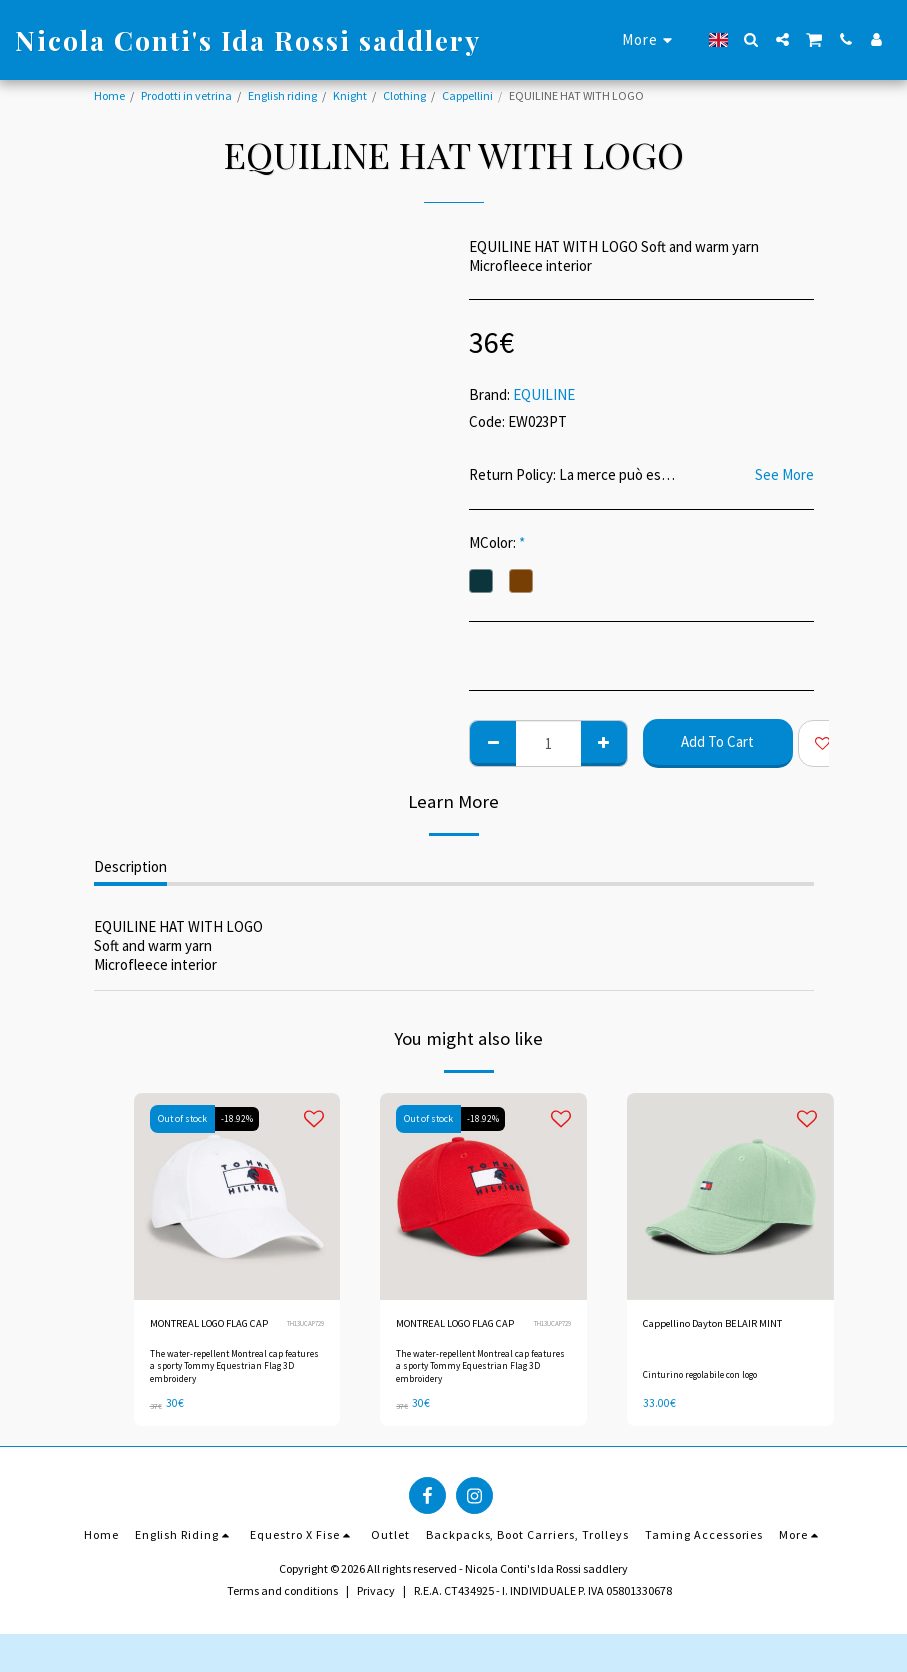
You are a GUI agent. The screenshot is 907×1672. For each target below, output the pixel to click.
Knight (350, 95)
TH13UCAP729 (302, 1333)
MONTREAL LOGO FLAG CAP (210, 1333)
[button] (751, 39)
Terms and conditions (282, 1608)
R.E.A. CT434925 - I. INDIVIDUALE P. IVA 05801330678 (543, 1608)
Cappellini (467, 95)
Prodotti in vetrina (186, 95)
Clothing (404, 95)
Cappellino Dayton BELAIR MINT (723, 1324)
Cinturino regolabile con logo (702, 1384)
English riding (282, 95)
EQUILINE (544, 394)
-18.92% (239, 1119)
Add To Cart (717, 741)
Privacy (376, 1608)
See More (784, 475)
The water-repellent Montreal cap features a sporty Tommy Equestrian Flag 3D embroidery (235, 1386)
